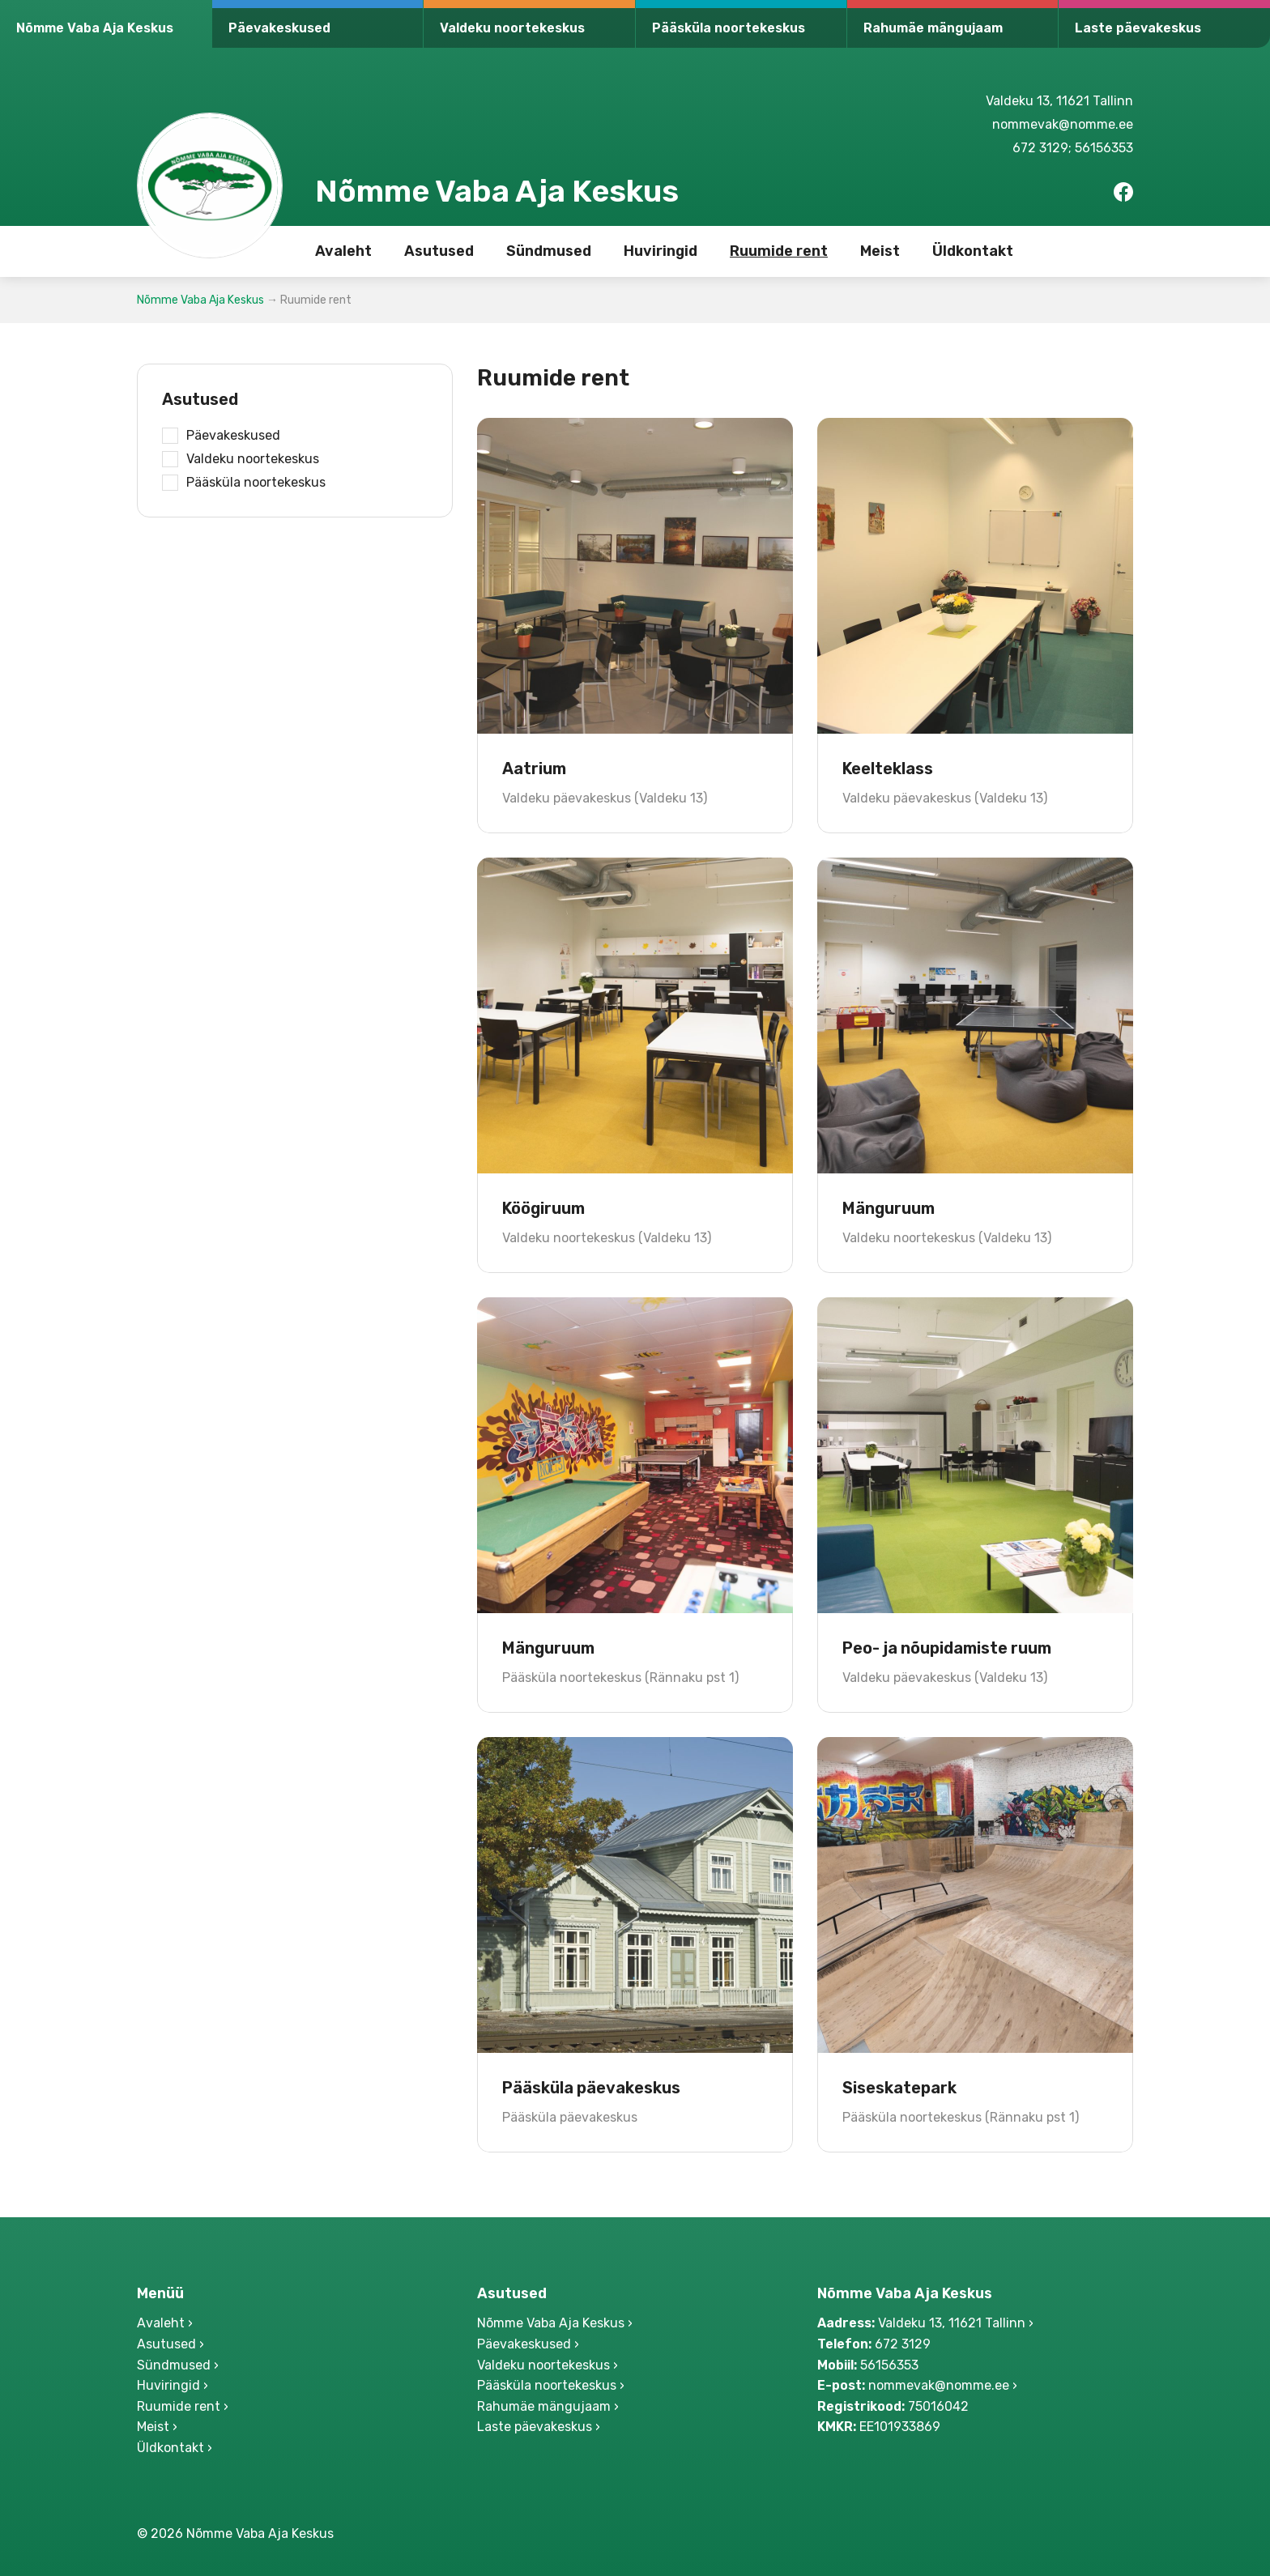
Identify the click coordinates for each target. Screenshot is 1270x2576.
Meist (880, 251)
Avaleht (343, 251)
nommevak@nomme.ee (1062, 124)
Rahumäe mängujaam (933, 28)
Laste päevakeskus (1138, 28)
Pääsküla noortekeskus (728, 28)
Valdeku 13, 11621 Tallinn (1059, 101)
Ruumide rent (779, 251)
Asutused (439, 251)
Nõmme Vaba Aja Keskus (94, 28)
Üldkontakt (972, 251)
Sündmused (548, 251)
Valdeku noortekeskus (512, 28)
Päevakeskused (279, 28)
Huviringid (660, 251)
